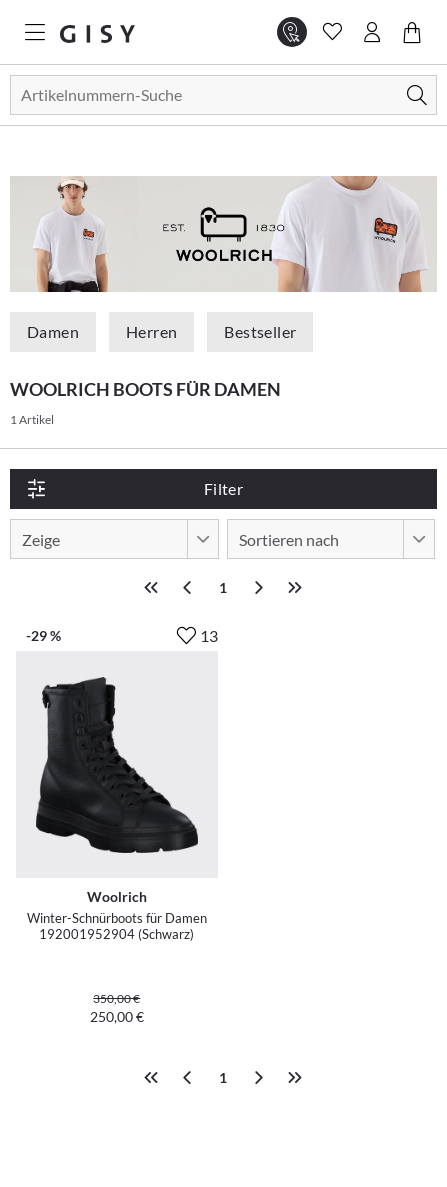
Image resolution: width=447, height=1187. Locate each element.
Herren (151, 331)
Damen (53, 331)
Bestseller (260, 331)
